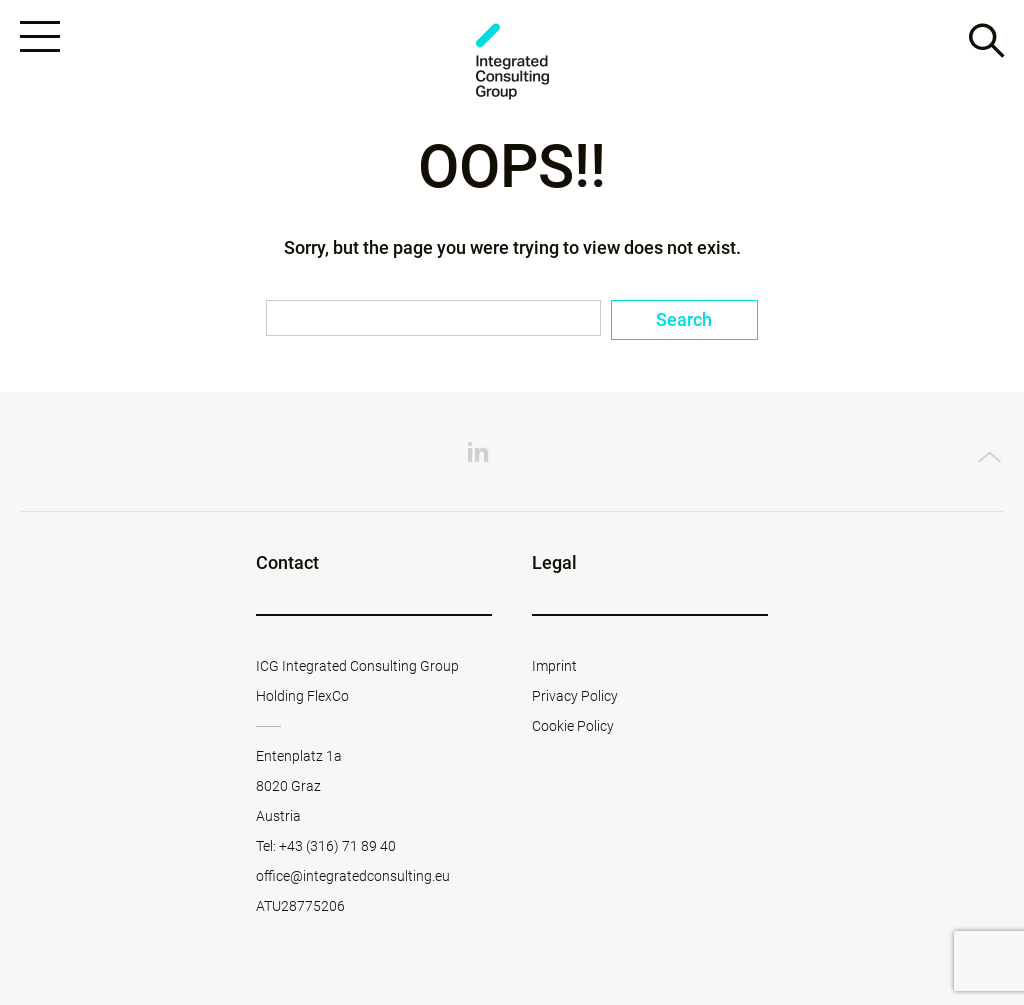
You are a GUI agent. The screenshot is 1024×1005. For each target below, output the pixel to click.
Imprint (554, 666)
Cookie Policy (573, 726)
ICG (512, 61)
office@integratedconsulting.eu (353, 876)
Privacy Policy (575, 696)
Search (684, 319)
